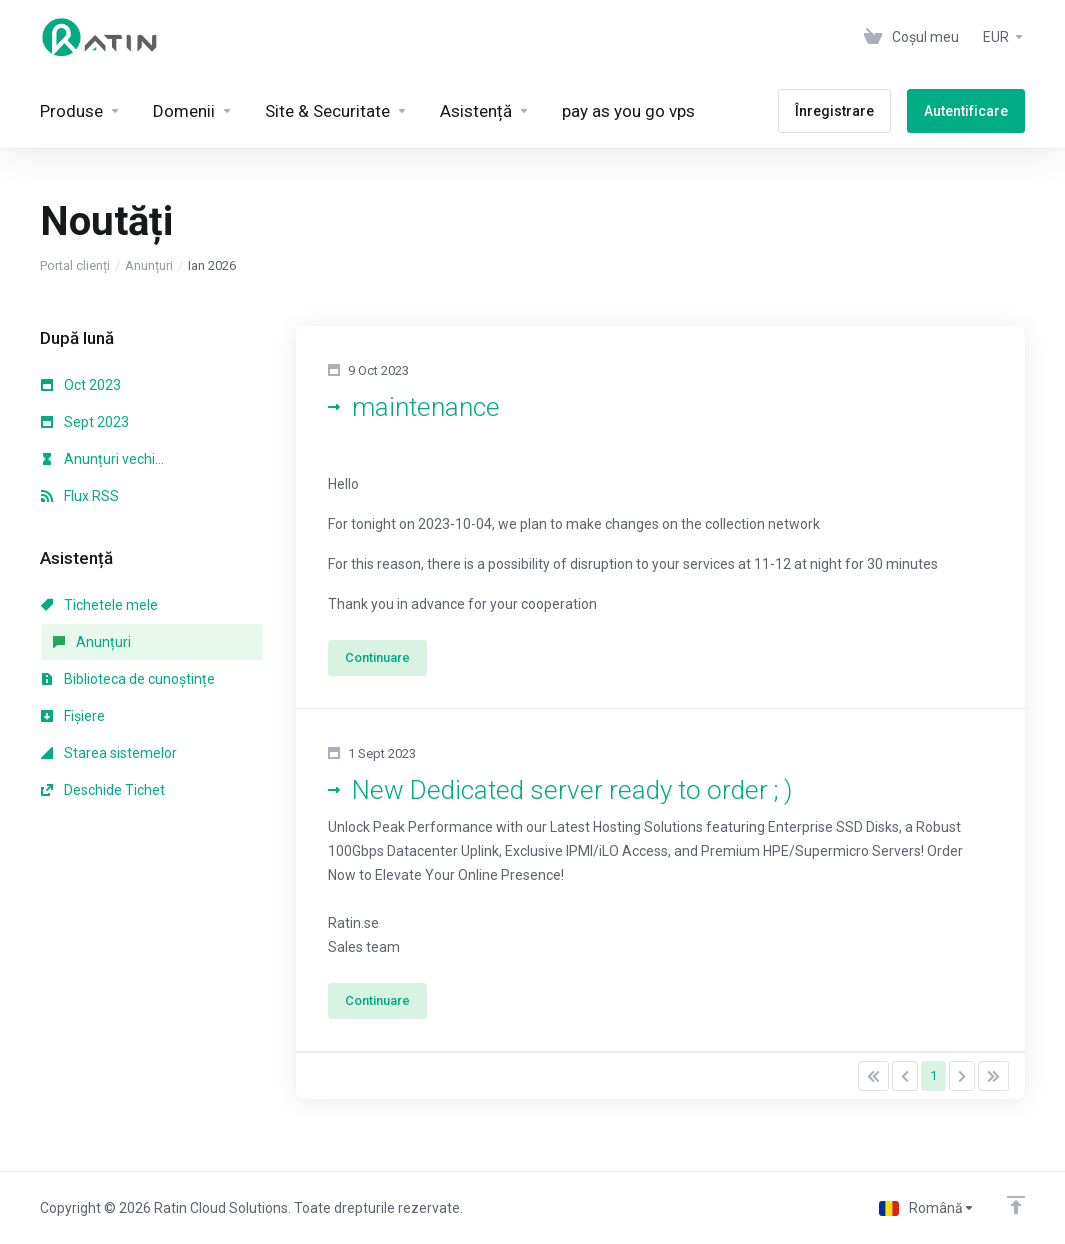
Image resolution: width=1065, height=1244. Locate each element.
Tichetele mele (99, 605)
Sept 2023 (85, 422)
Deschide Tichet (103, 790)
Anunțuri (149, 265)
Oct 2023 (81, 385)
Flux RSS (80, 496)
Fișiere (73, 716)
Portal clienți (75, 265)
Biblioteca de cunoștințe (128, 679)
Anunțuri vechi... (102, 459)
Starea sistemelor (109, 753)
